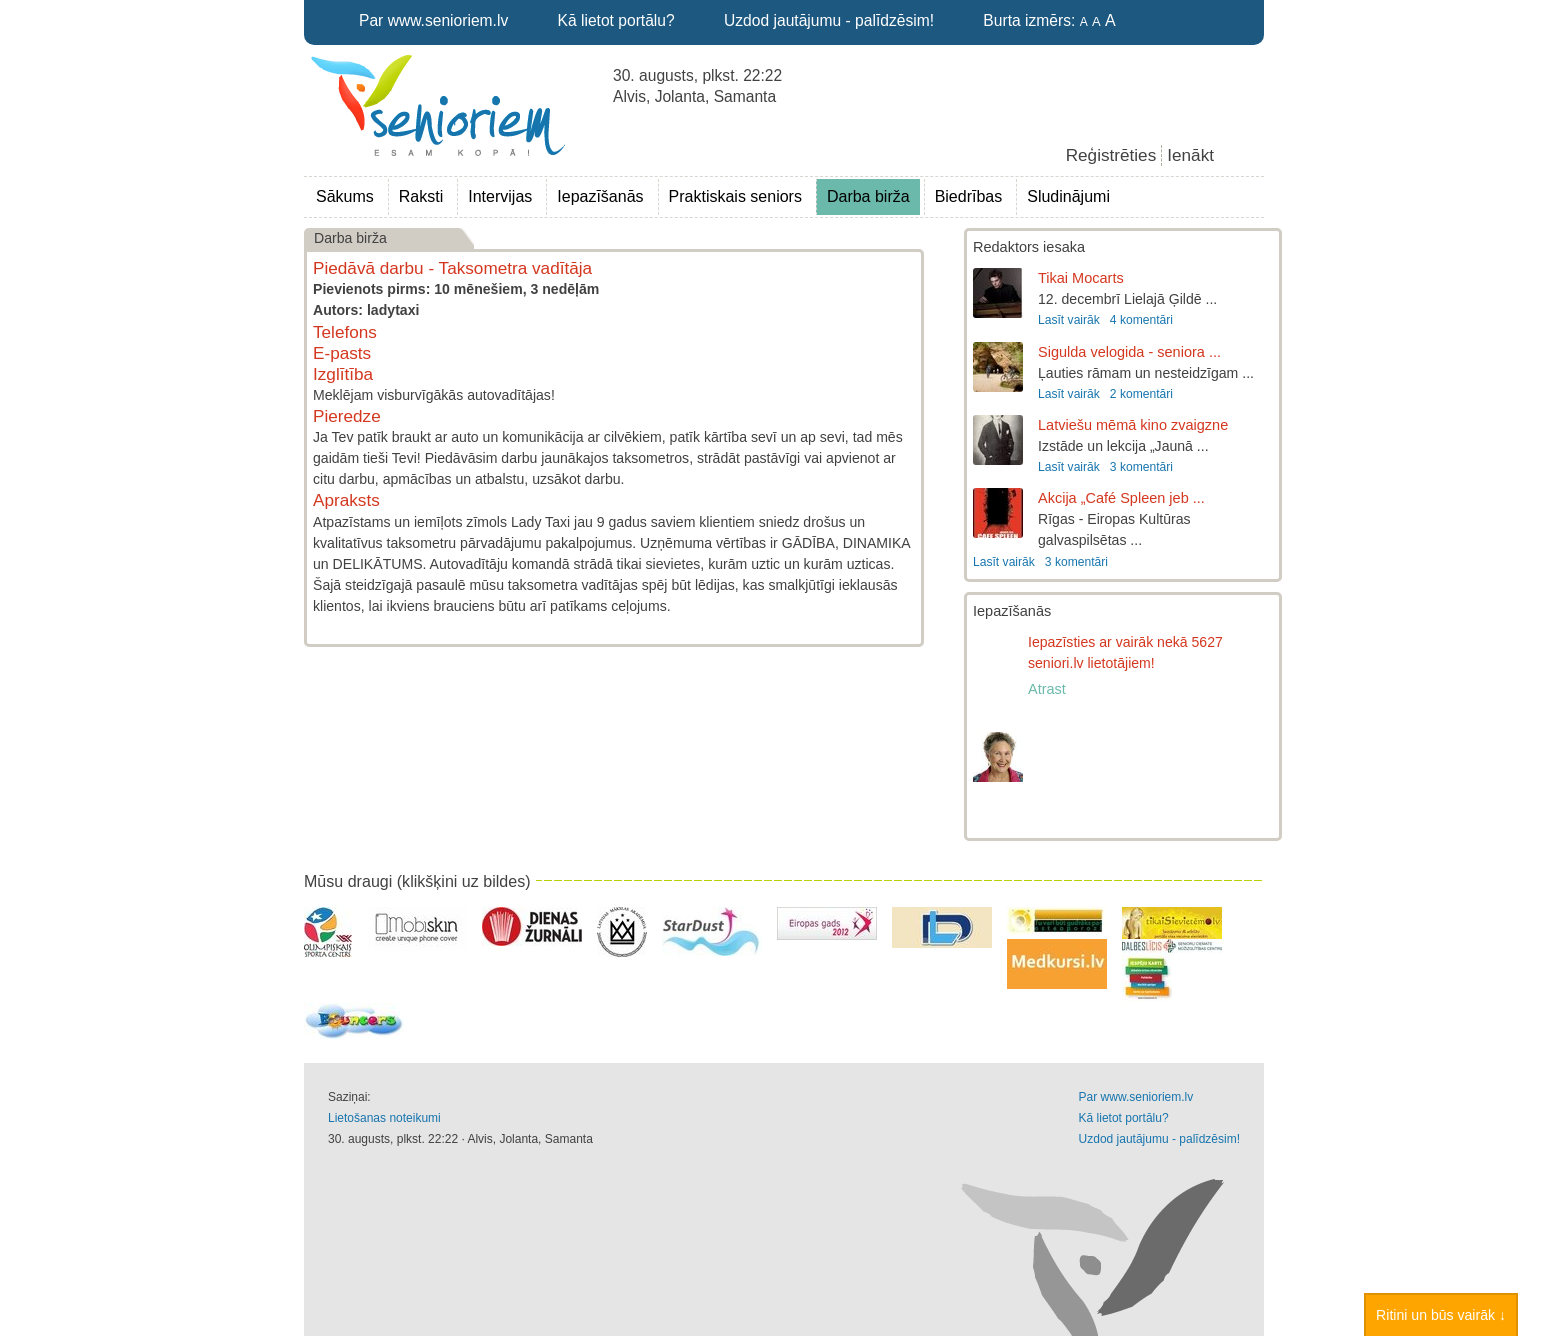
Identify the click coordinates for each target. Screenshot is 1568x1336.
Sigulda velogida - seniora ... (1129, 352)
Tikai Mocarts (1081, 278)
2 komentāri (1141, 394)
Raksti (421, 196)
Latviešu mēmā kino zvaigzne (1133, 425)
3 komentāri (1141, 467)
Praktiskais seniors (735, 196)
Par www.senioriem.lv (433, 20)
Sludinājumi (1068, 196)
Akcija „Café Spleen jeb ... (1121, 498)
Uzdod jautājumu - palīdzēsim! (829, 20)
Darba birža (868, 196)
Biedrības (969, 196)
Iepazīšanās (600, 196)
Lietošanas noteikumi (384, 1118)
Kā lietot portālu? (616, 20)
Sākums (345, 196)
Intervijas (500, 196)
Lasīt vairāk (1069, 320)
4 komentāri (1141, 320)
